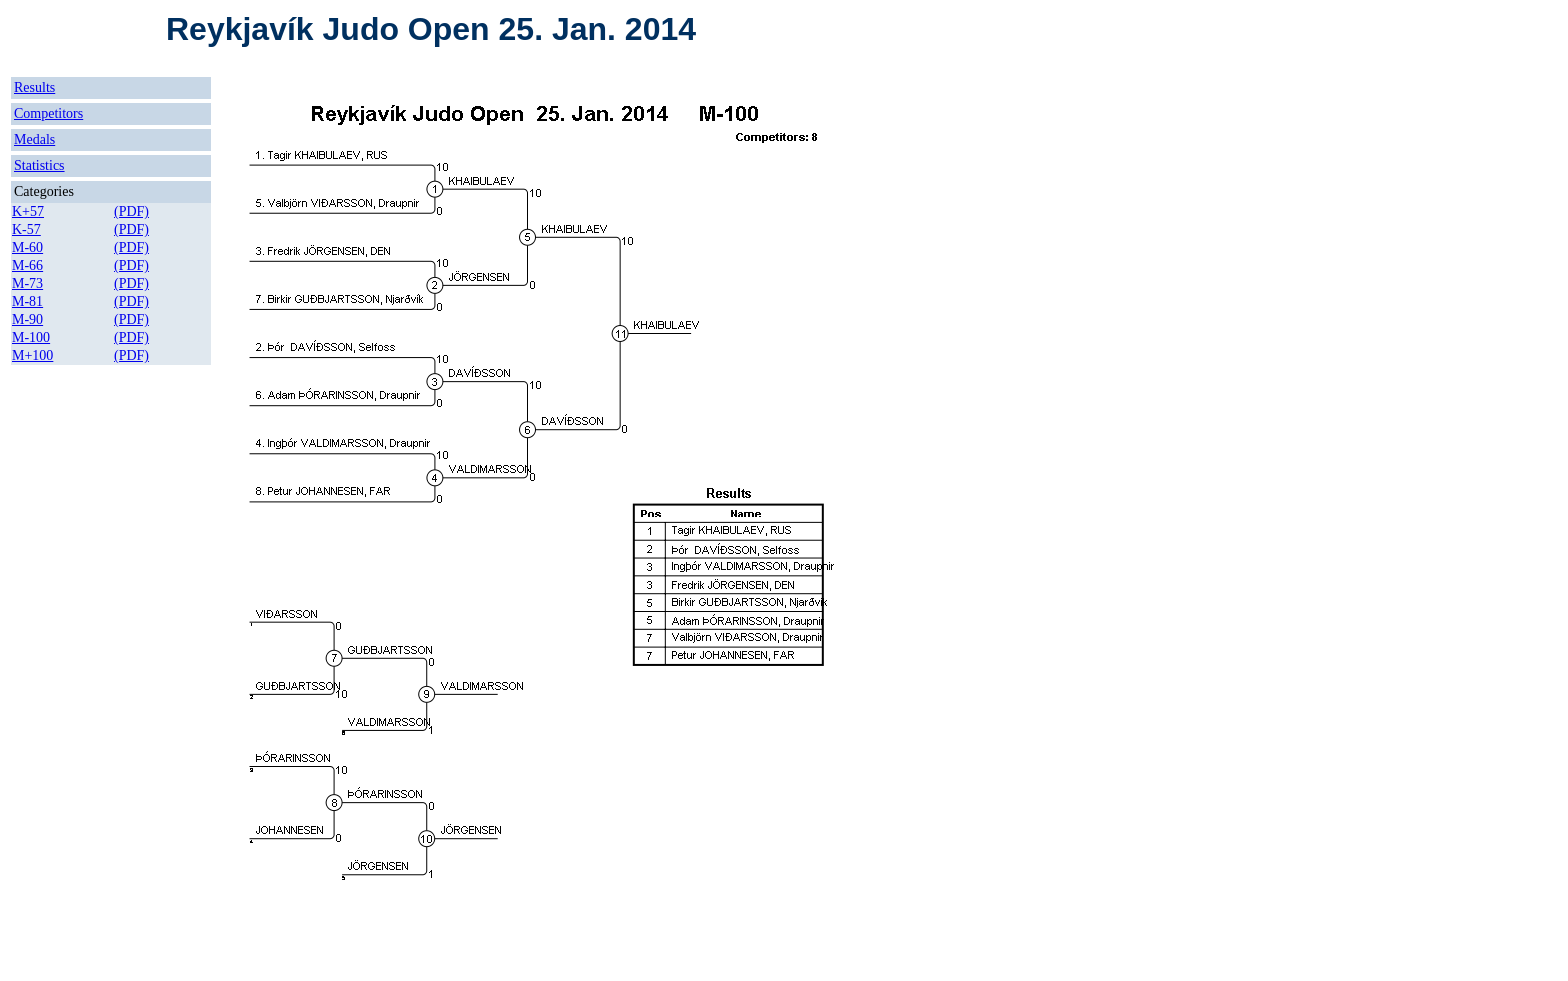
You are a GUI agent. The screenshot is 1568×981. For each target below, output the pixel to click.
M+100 (32, 355)
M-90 (27, 319)
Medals (34, 139)
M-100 (31, 337)
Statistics (39, 165)
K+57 (28, 211)
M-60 (27, 247)
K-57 (26, 229)
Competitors (48, 113)
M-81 (27, 301)
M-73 (27, 283)
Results (34, 87)
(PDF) (131, 211)
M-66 (27, 265)
